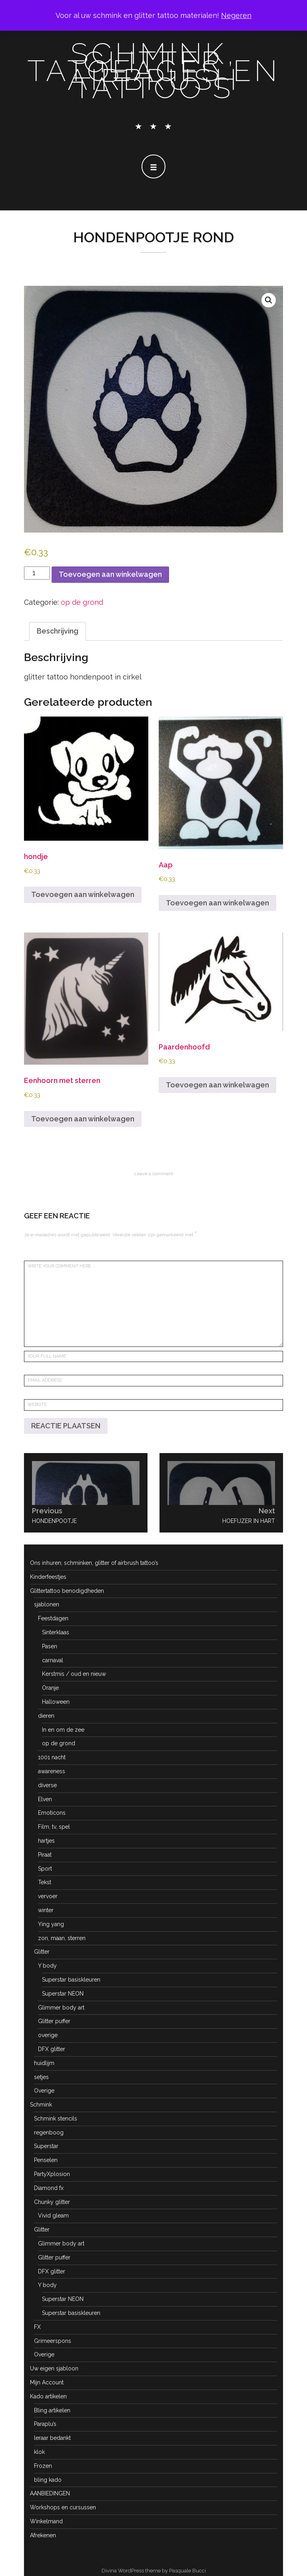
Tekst (44, 1882)
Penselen (46, 2160)
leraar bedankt (52, 2438)
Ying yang (51, 1924)
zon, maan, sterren (62, 1938)
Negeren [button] (236, 15)
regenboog (49, 2132)
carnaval (52, 1660)
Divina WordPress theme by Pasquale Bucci (154, 2571)
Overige (44, 2090)
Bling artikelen (52, 2410)
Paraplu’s (45, 2424)
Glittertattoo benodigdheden (67, 1591)
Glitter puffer (54, 2021)
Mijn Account (47, 2382)
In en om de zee (63, 1730)
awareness (51, 1771)
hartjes (46, 1840)
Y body (47, 1965)
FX (37, 2327)
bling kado (48, 2480)
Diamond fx (49, 2188)
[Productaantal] (37, 573)
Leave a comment (153, 1173)
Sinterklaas (55, 1632)
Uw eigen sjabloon (54, 2368)
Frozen (43, 2466)
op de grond (82, 602)
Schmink (41, 2104)
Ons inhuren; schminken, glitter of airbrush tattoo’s (94, 1563)
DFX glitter (51, 2049)
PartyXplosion (52, 2174)
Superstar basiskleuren (71, 1979)
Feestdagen (53, 1618)
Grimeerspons (52, 2341)
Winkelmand (46, 2521)
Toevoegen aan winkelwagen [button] (82, 894)
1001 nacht (52, 1757)
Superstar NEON (63, 1993)
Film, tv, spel (54, 1827)
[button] (268, 300)
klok (39, 2452)
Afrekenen (43, 2535)
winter (46, 1910)
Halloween (56, 1702)
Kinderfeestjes (48, 1577)
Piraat (45, 1854)
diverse (47, 1785)
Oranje (50, 1688)
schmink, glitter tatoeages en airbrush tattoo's (153, 70)
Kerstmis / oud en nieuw (74, 1674)
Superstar (46, 2146)
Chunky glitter (52, 2202)
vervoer (48, 1896)
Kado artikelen (48, 2396)
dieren (46, 1716)
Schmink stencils (55, 2118)
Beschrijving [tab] (57, 631)
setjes (41, 2077)
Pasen (49, 1646)
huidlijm (44, 2063)
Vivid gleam (53, 2215)
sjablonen (46, 1604)
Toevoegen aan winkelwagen (110, 574)
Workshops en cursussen (63, 2507)
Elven (45, 1799)
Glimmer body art (61, 2007)
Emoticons (52, 1813)
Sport (45, 1868)
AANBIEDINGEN (50, 2493)
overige (48, 2035)
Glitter (42, 1951)
